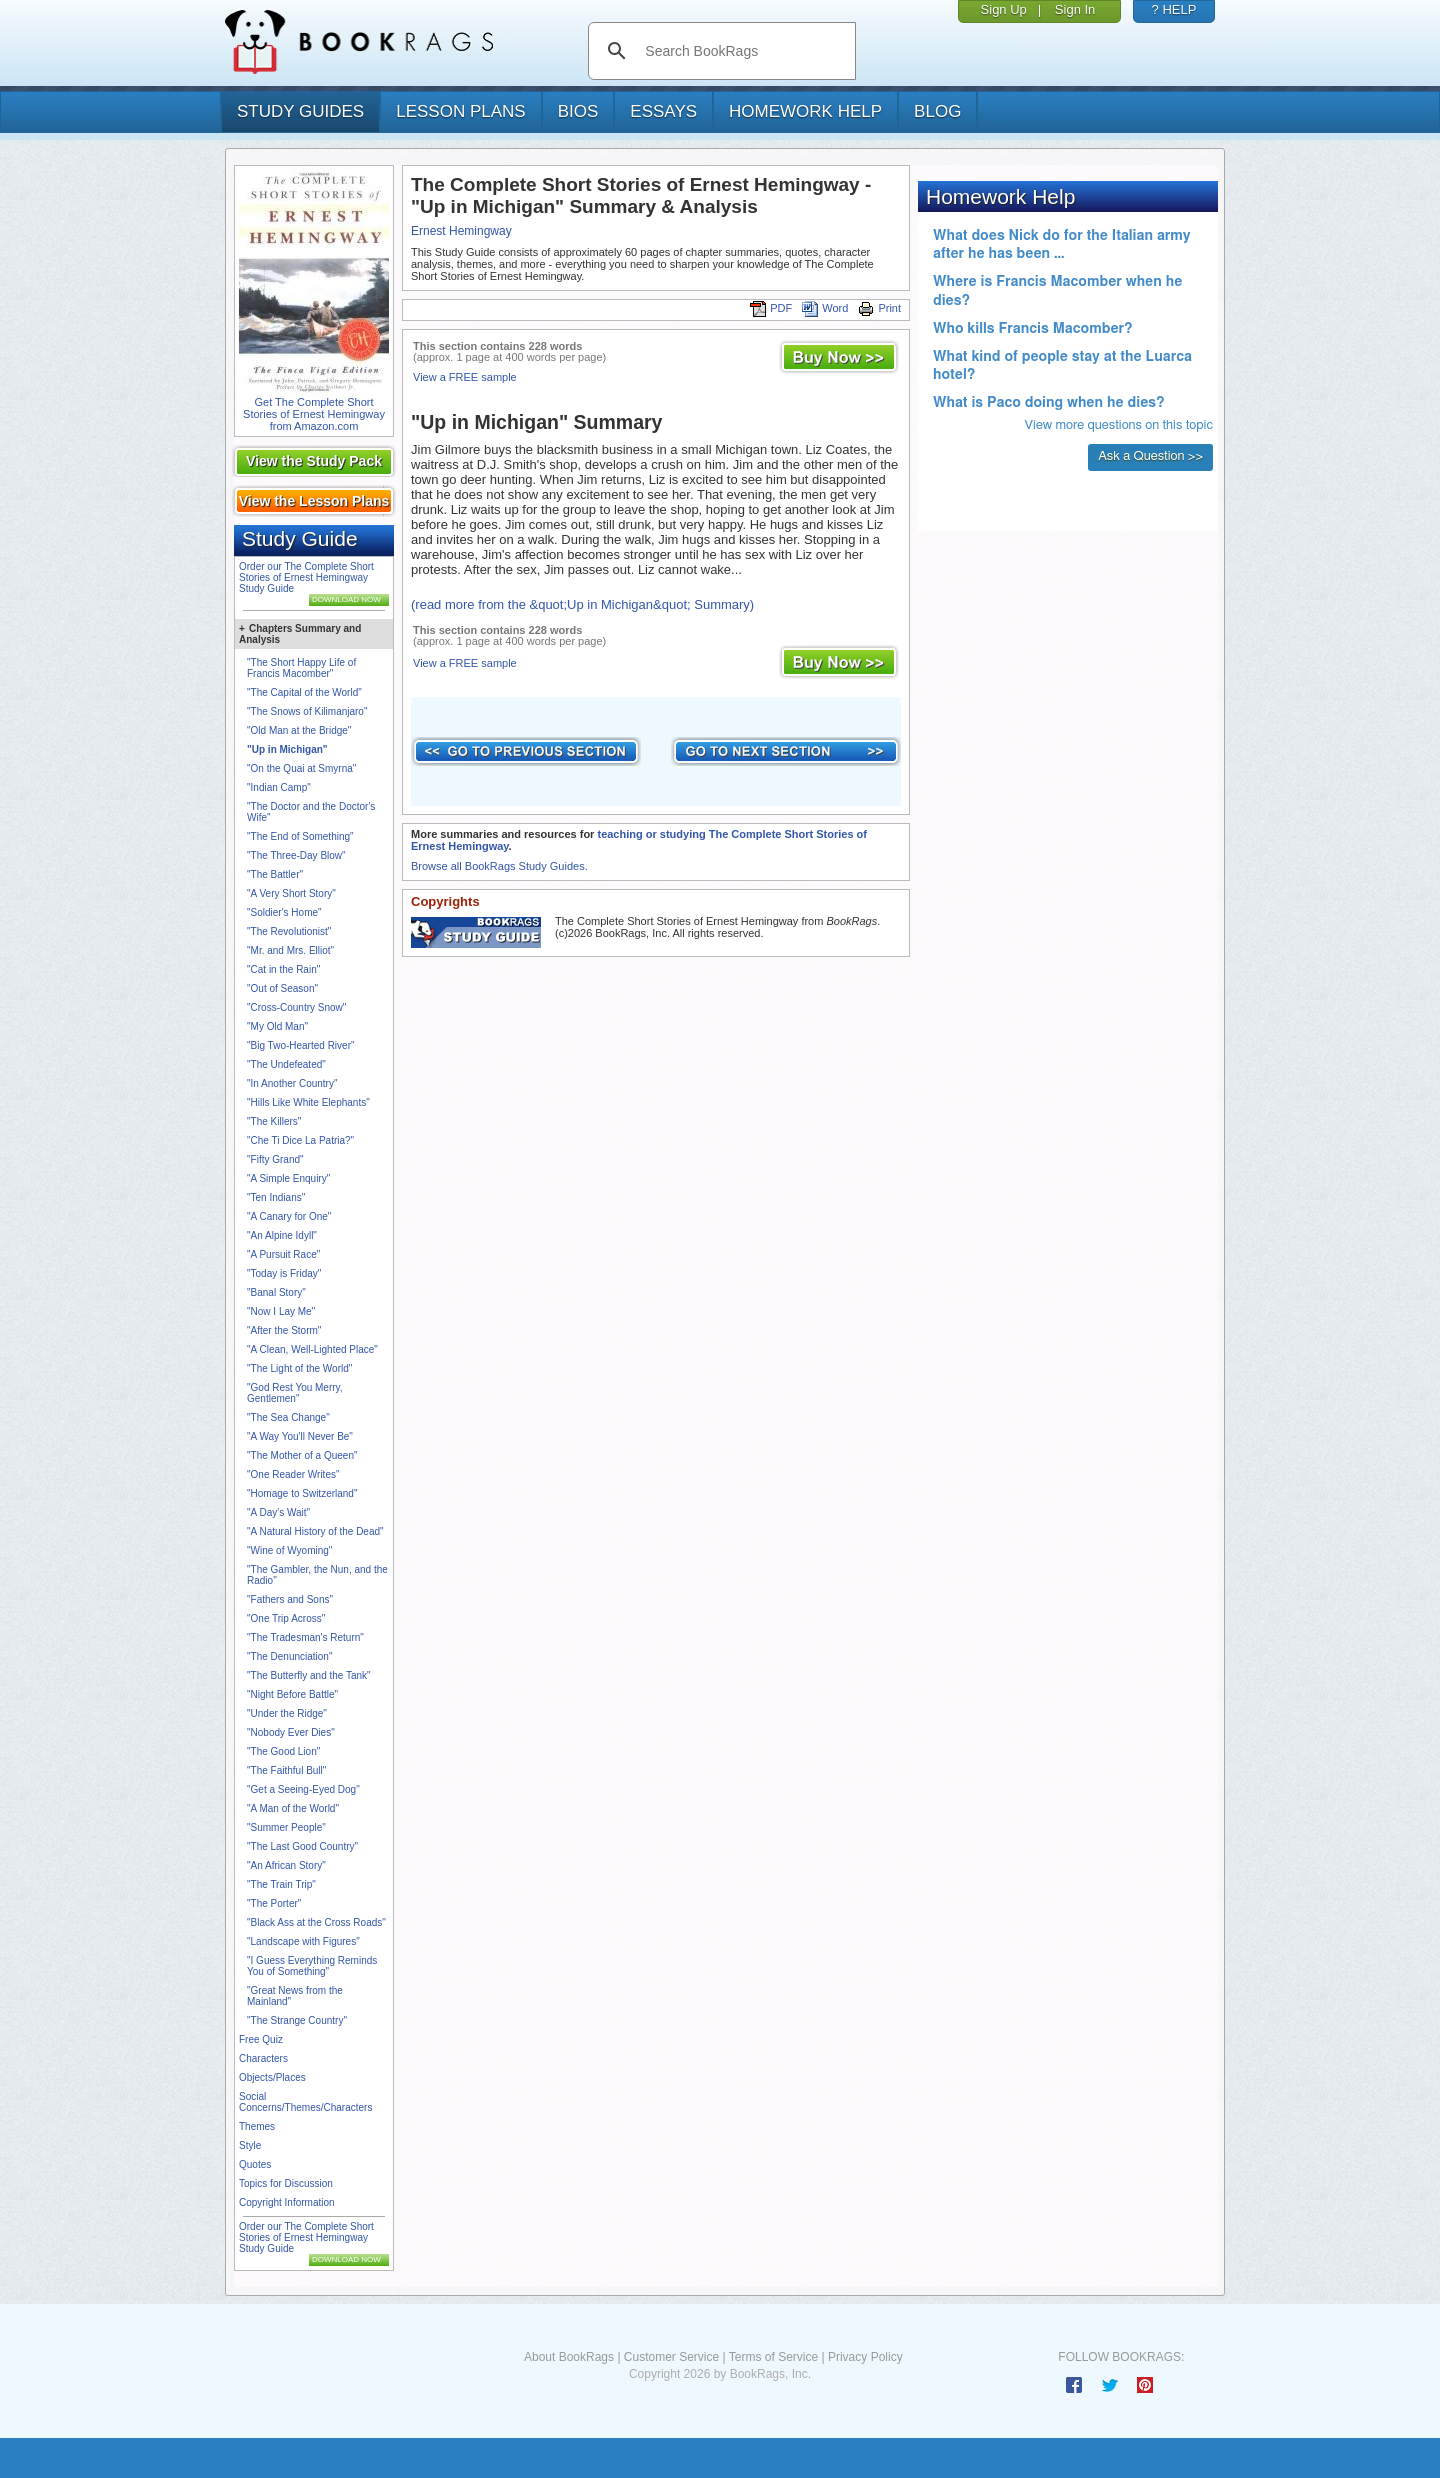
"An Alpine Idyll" (282, 1235)
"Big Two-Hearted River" (301, 1045)
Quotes (255, 2164)
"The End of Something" (300, 836)
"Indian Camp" (279, 787)
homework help (805, 111)
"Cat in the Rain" (283, 969)
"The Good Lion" (283, 1751)
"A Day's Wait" (278, 1512)
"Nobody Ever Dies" (291, 1732)
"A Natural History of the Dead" (315, 1531)
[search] (742, 51)
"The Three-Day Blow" (296, 855)
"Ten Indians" (276, 1197)
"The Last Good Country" (302, 1846)
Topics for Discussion (286, 2183)
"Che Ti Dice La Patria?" (300, 1140)
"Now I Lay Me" (281, 1311)
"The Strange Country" (297, 2020)
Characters (263, 2058)
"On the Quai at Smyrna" (301, 768)
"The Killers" (274, 1121)
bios (578, 111)
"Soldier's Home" (284, 912)
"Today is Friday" (284, 1273)
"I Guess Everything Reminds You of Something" (312, 1966)
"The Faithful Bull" (286, 1770)
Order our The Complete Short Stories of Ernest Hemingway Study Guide (306, 577)
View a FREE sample (465, 377)
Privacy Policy (865, 2357)
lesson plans (460, 111)
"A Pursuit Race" (283, 1254)
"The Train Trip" (281, 1884)
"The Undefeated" (286, 1064)
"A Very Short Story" (291, 893)
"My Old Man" (277, 1026)
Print (879, 308)
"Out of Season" (282, 988)
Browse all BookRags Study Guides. (499, 866)
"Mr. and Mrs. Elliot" (290, 950)
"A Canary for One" (289, 1216)
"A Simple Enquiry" (288, 1178)
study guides (300, 111)
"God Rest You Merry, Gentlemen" (295, 1393)
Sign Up (1004, 9)
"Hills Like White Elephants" (308, 1102)
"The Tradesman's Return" (305, 1637)
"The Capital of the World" (304, 692)
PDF (771, 308)
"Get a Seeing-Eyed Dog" (303, 1789)
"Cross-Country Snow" (296, 1007)
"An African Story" (286, 1865)
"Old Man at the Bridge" (299, 730)
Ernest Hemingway (461, 231)
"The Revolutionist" (289, 931)
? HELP (1174, 9)
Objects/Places (272, 2077)
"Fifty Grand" (275, 1159)
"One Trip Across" (286, 1618)
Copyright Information (287, 2202)
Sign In (1075, 9)
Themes (257, 2126)
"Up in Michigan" (287, 749)
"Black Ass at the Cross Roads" (316, 1922)
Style (250, 2145)
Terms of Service (773, 2357)
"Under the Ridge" (287, 1713)
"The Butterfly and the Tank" (309, 1675)
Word (825, 308)
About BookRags (569, 2357)
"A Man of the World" (293, 1808)
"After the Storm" (284, 1330)
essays (663, 111)
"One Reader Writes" (293, 1474)
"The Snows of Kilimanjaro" (307, 711)
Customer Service (671, 2357)
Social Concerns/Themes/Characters (305, 2102)
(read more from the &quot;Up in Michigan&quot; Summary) (582, 604)
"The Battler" (275, 874)
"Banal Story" (276, 1292)
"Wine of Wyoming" (289, 1550)
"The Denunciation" (289, 1656)
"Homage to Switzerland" (302, 1493)
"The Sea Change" (288, 1417)
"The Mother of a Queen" (302, 1455)
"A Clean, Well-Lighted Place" (312, 1349)
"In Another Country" (292, 1083)
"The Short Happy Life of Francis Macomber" (301, 668)
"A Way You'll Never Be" (300, 1436)
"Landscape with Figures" (303, 1941)
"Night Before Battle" (292, 1694)
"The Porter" (274, 1903)
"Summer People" (286, 1827)
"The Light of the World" (299, 1368)
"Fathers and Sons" (290, 1599)
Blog (937, 111)
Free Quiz (261, 2039)
